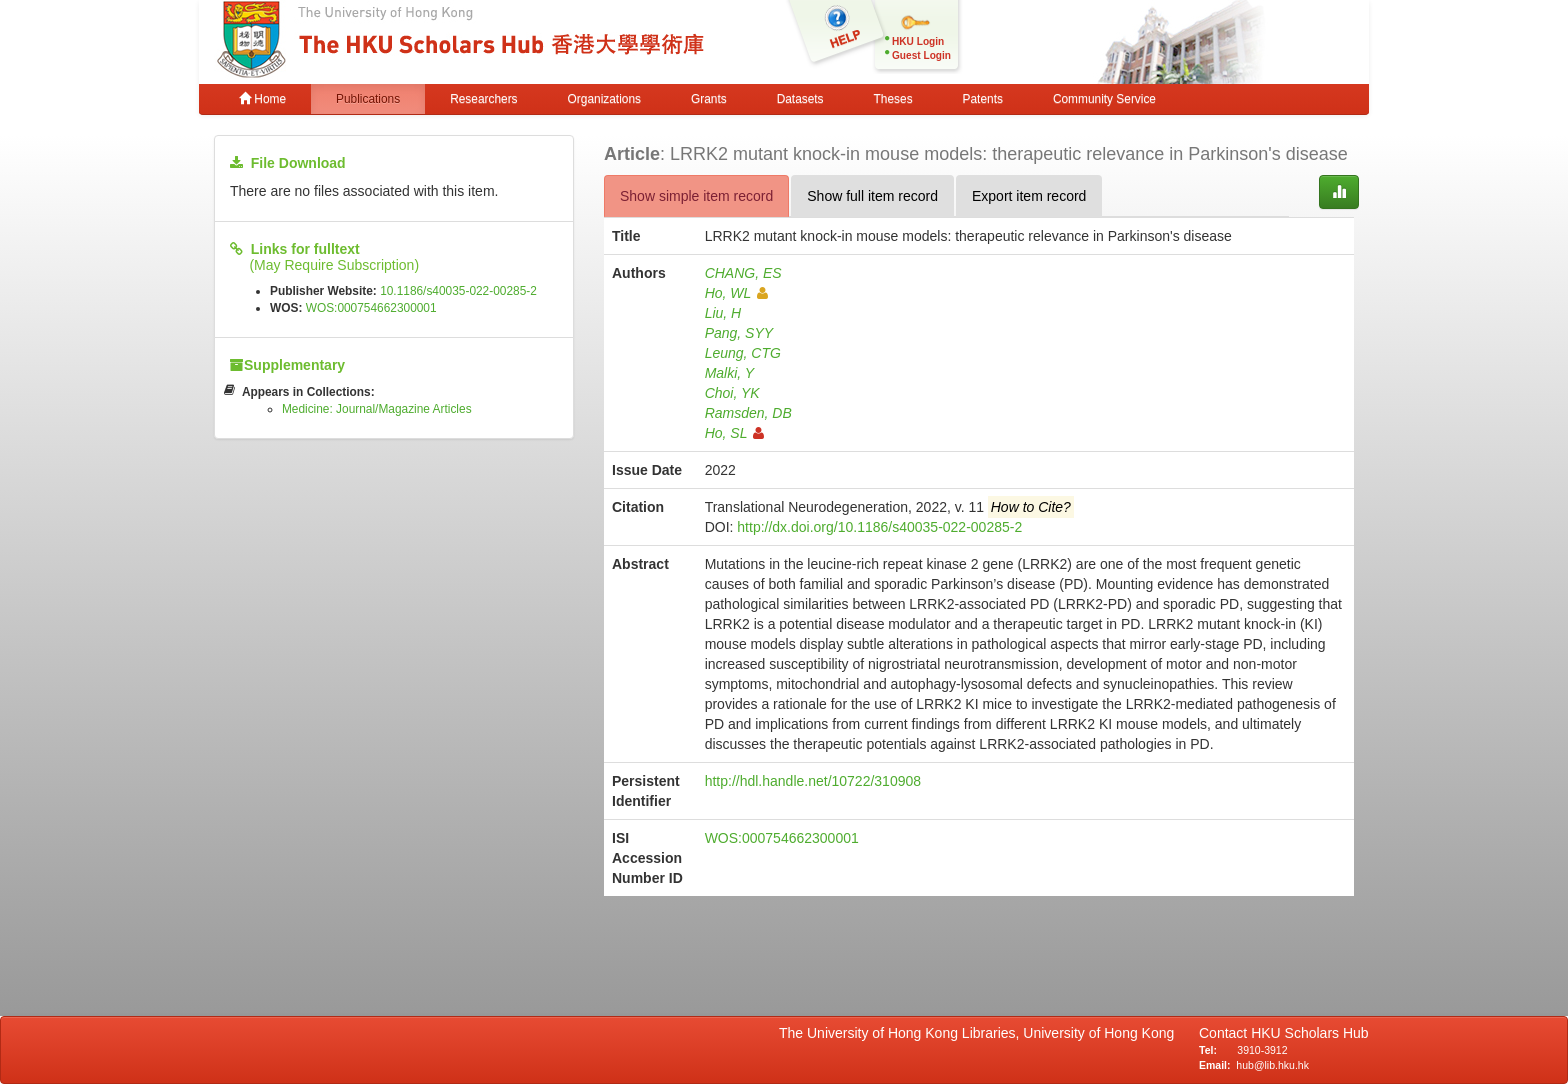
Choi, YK (732, 393)
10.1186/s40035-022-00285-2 (458, 291)
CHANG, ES (743, 273)
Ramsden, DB (748, 413)
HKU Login (918, 41)
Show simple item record (696, 196)
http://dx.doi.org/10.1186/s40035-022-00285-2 (879, 527)
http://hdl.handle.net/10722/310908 (813, 781)
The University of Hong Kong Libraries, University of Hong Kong (980, 1033)
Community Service (1104, 99)
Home (262, 99)
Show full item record (872, 196)
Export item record (1029, 196)
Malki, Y (730, 373)
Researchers (483, 99)
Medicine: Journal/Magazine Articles (377, 409)
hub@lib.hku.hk (1272, 1065)
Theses (893, 99)
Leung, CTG (743, 353)
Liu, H (723, 313)
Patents (983, 99)
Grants (709, 99)
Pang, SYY (739, 333)
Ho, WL (737, 293)
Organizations (604, 99)
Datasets (800, 99)
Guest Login (921, 55)
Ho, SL (735, 433)
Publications (368, 99)
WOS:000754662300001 (371, 308)
